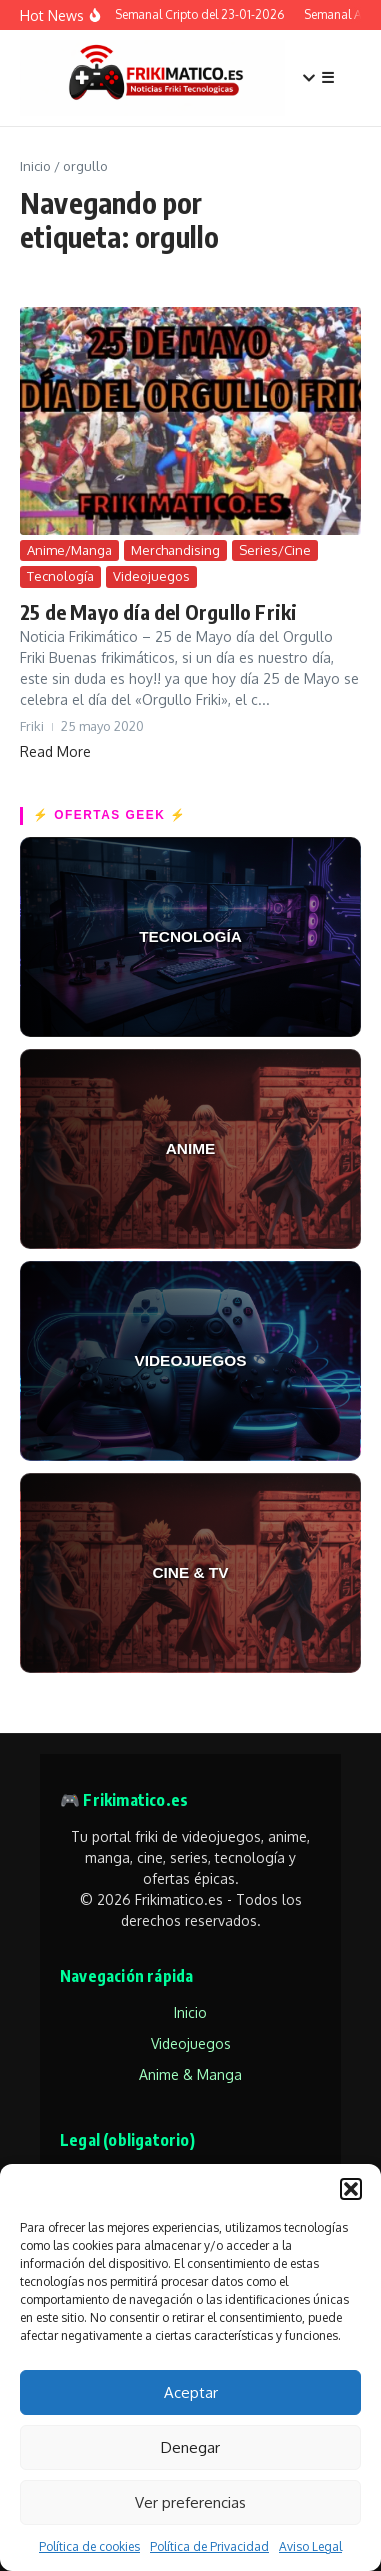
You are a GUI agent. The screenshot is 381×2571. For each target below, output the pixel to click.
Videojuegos (151, 576)
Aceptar (191, 2392)
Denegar (190, 2447)
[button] (351, 2189)
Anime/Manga (69, 550)
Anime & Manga (190, 2074)
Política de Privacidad (209, 2546)
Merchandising (175, 550)
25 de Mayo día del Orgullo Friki (158, 611)
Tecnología (60, 576)
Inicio (35, 166)
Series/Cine (275, 550)
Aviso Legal (310, 2546)
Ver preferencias (190, 2502)
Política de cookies (89, 2546)
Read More (55, 751)
